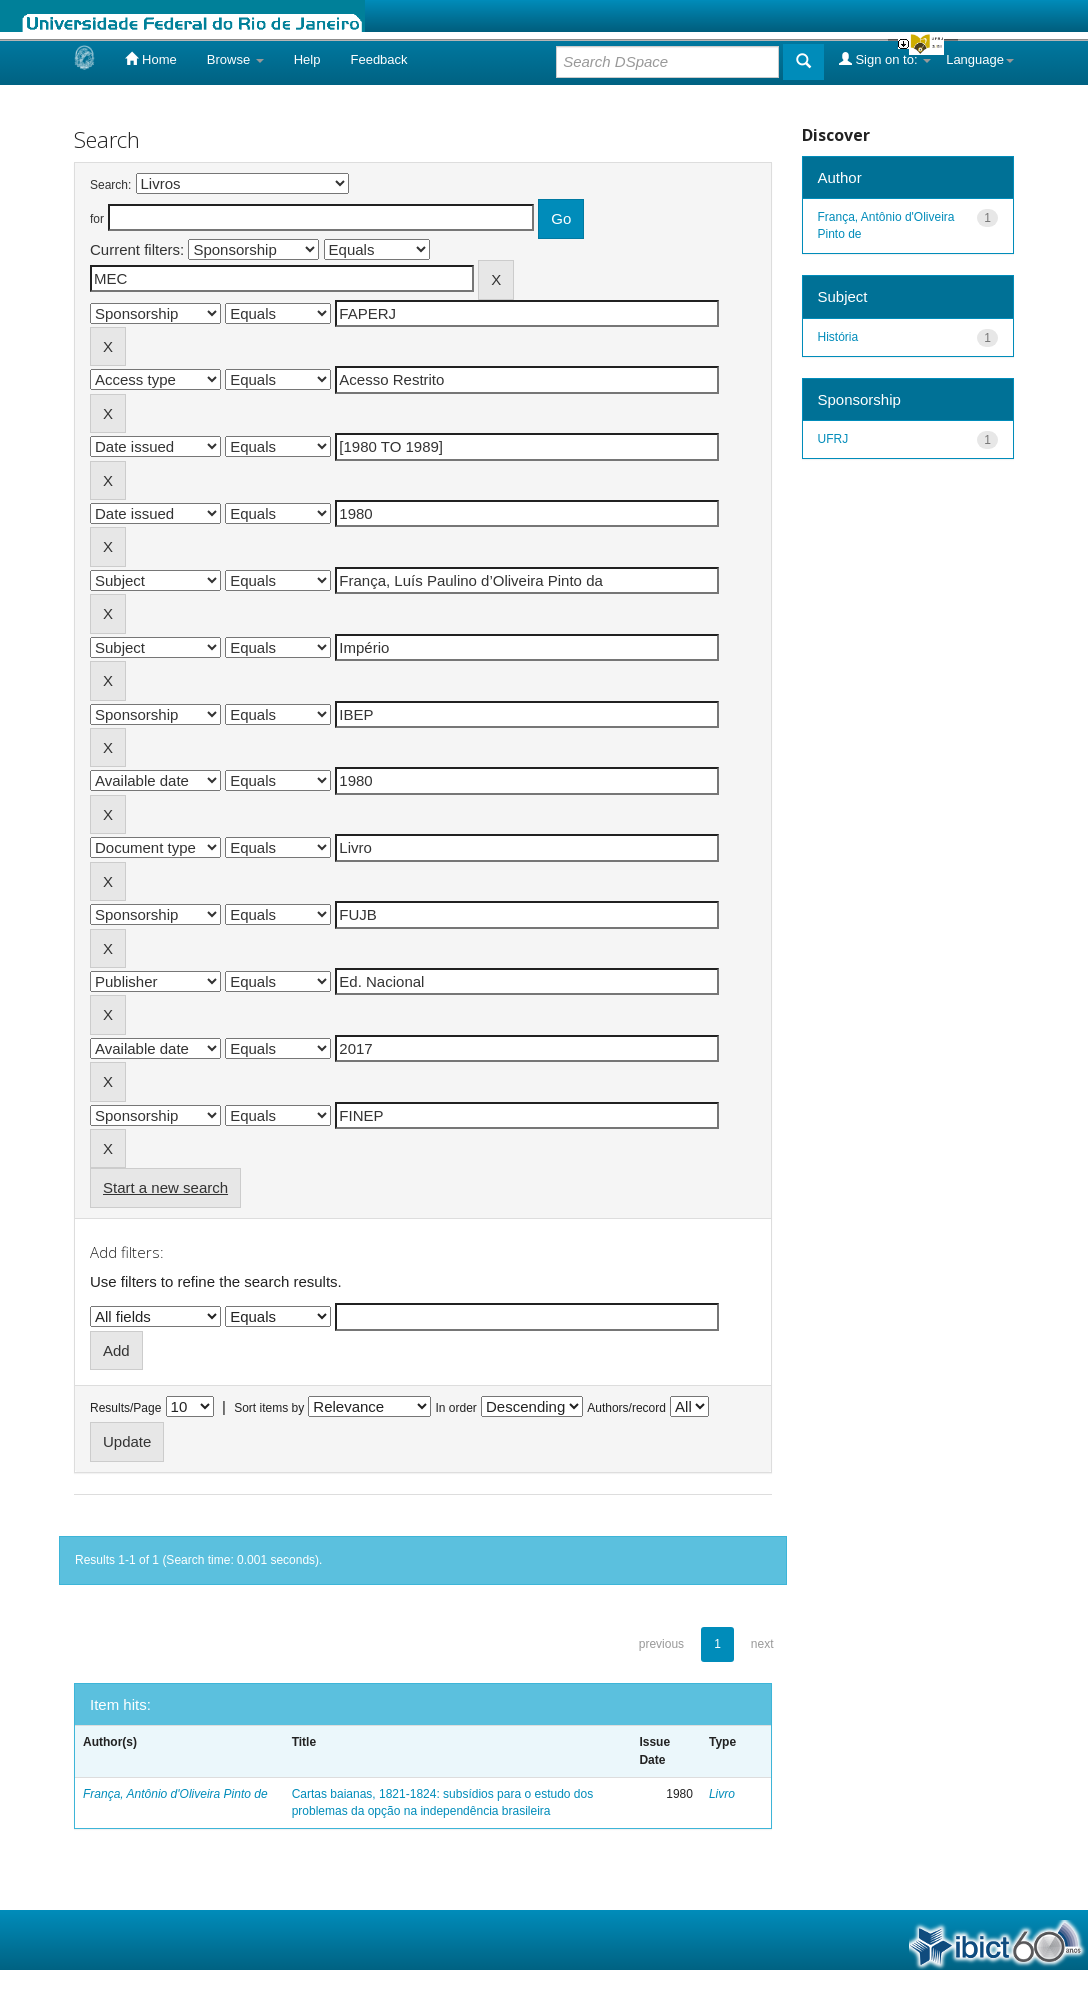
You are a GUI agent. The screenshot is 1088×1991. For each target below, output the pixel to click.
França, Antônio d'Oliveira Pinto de (175, 1794)
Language (980, 59)
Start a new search (165, 1187)
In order (456, 1408)
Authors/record (626, 1408)
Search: (110, 185)
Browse (235, 59)
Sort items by (269, 1408)
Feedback (378, 59)
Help (307, 59)
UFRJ (833, 439)
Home (150, 59)
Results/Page (125, 1408)
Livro (722, 1794)
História (838, 337)
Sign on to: (885, 59)
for (97, 219)
